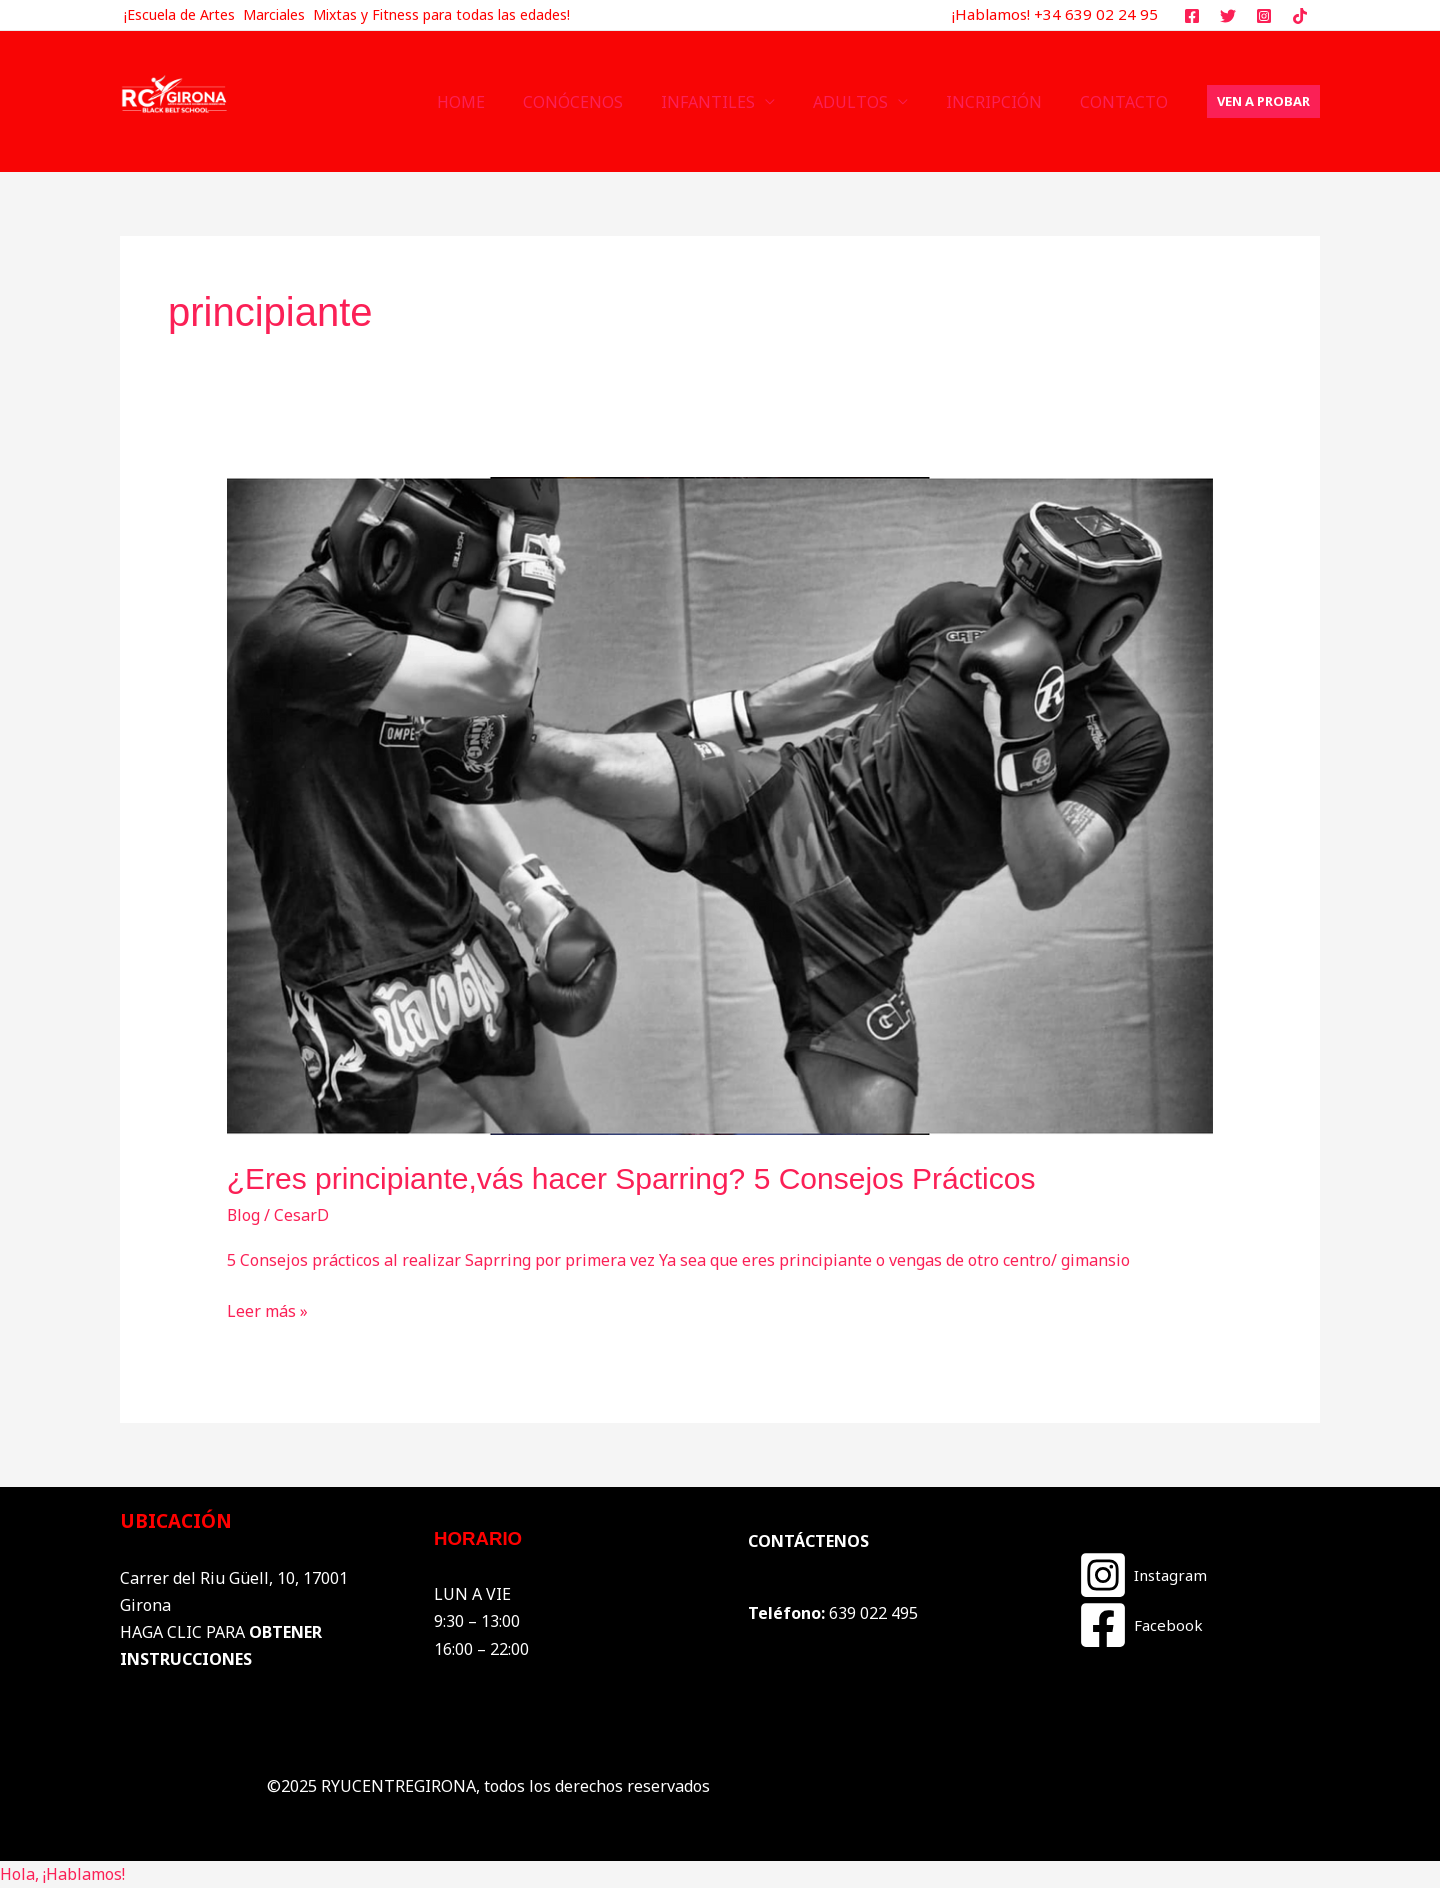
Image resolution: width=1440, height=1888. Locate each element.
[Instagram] (1142, 1575)
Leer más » (267, 1310)
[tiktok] (1302, 16)
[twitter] (1231, 16)
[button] (1263, 101)
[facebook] (1195, 16)
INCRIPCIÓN (1003, 102)
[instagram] (1266, 16)
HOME (494, 102)
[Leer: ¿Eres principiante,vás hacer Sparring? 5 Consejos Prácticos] (720, 805)
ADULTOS (865, 102)
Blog (244, 1215)
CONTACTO (1127, 102)
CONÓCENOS (600, 102)
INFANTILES (729, 102)
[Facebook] (1140, 1625)
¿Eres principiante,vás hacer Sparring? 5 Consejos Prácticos (631, 1178)
